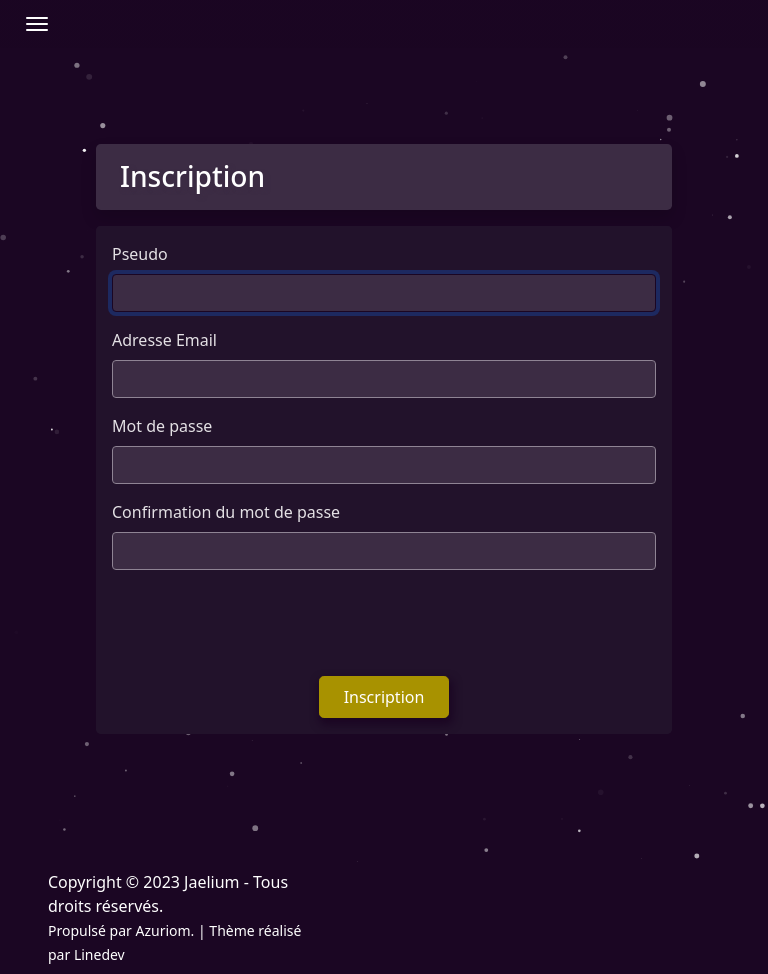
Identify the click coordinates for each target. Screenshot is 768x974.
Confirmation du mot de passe (226, 512)
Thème (231, 930)
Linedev (99, 954)
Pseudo (140, 254)
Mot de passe (162, 426)
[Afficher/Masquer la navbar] (37, 24)
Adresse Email (164, 340)
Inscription (384, 697)
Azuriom (162, 930)
